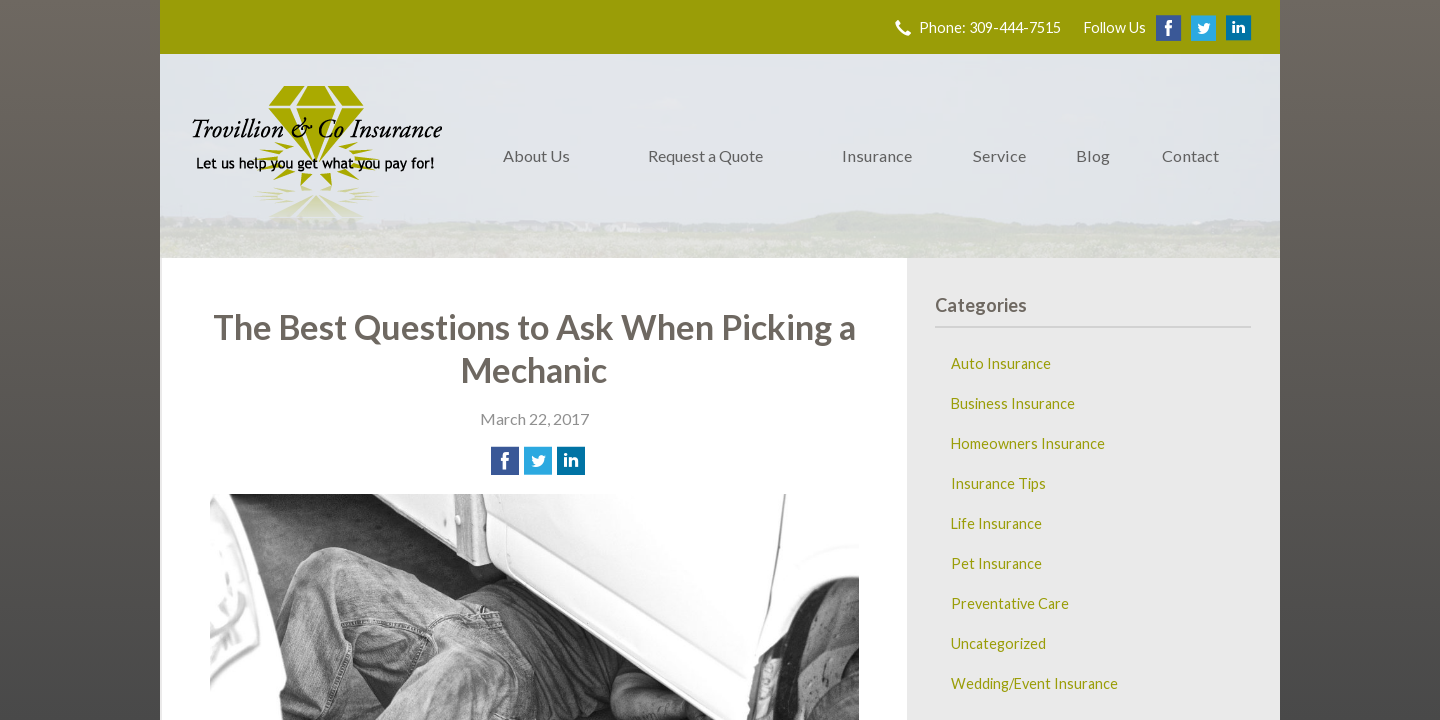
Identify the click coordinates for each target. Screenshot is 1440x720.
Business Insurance (1013, 403)
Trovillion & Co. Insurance (317, 156)
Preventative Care (1010, 603)
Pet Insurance (996, 563)
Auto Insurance (1001, 363)
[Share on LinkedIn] (571, 461)
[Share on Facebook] (505, 461)
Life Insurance (996, 523)
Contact (1190, 155)
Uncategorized (998, 643)
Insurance (877, 155)
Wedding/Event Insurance (1034, 683)
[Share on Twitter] (538, 461)
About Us (536, 155)
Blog (1093, 155)
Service (999, 155)
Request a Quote (705, 155)
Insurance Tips (998, 483)
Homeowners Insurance (1028, 443)
